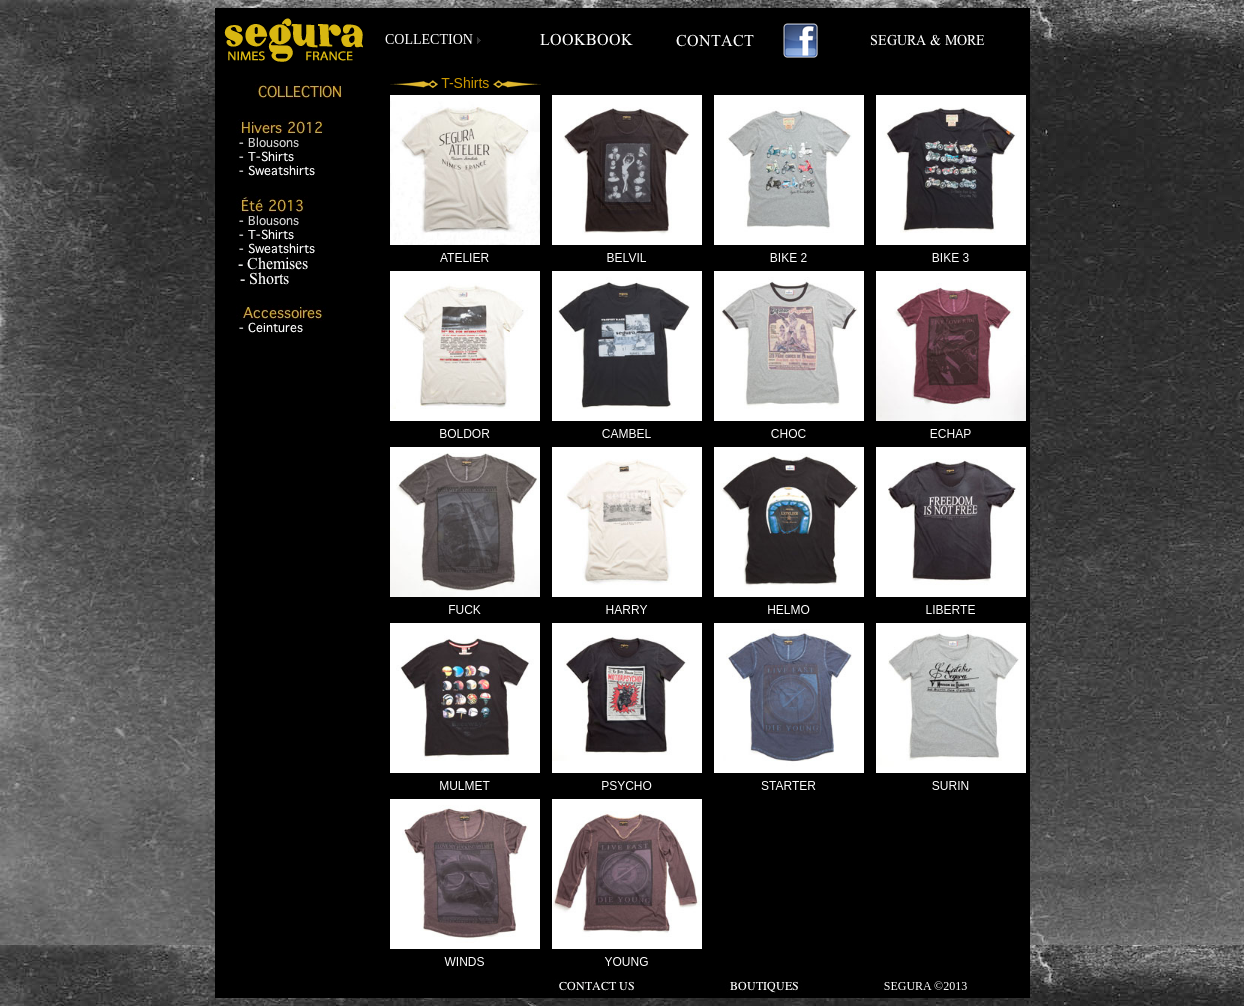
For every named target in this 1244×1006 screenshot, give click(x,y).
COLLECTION (429, 39)
